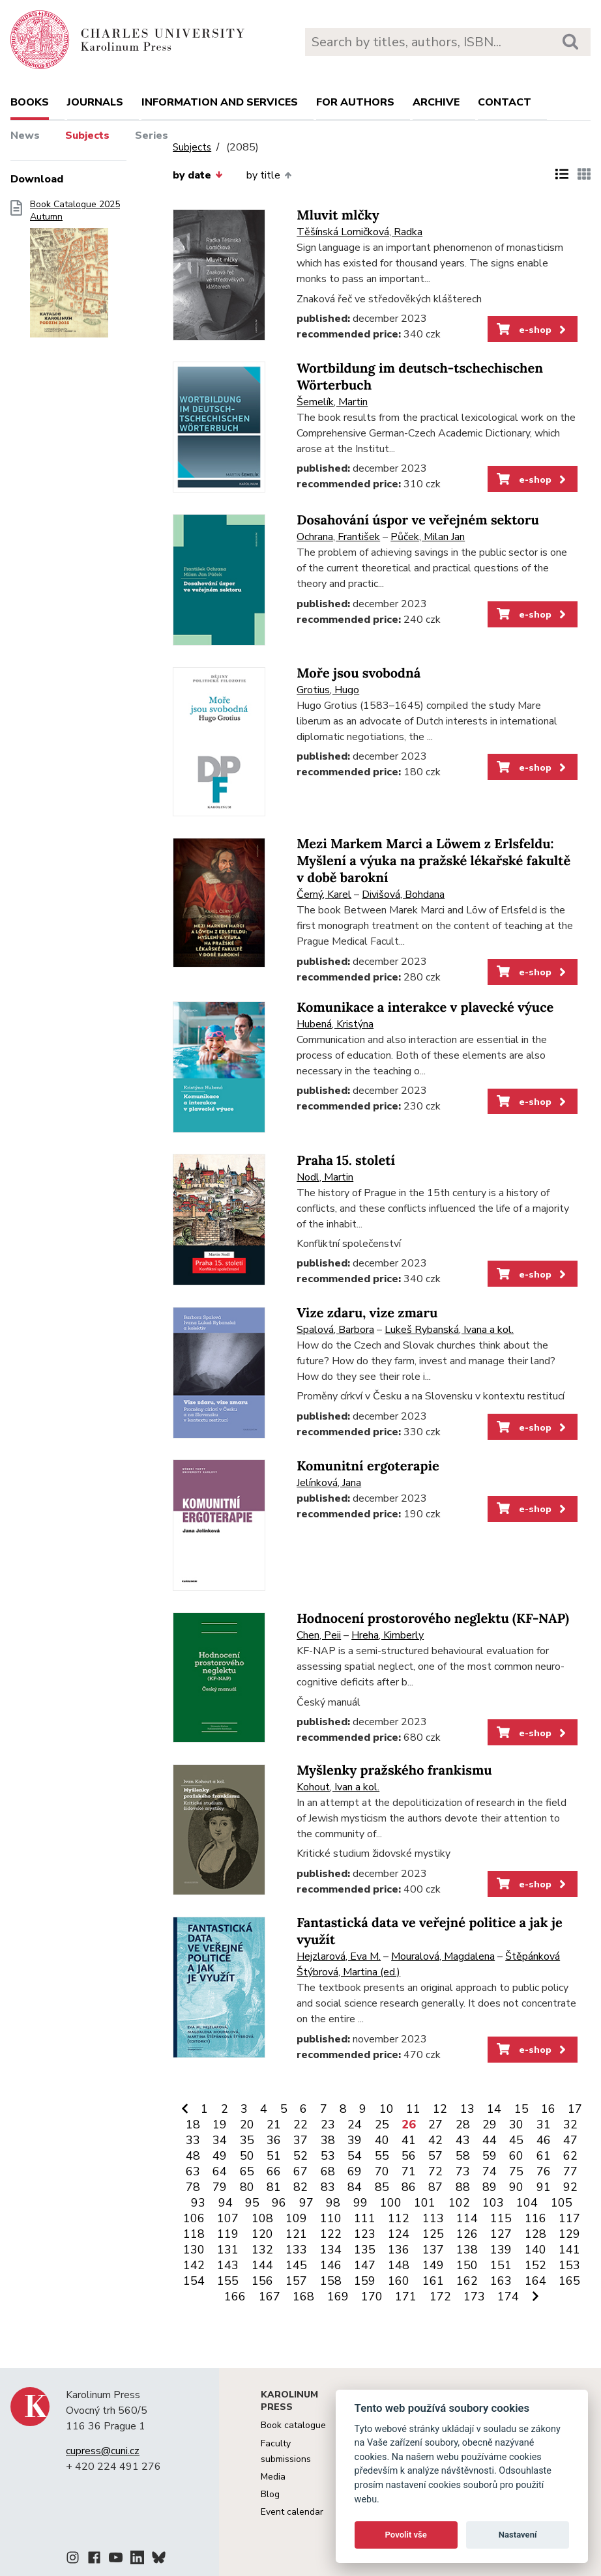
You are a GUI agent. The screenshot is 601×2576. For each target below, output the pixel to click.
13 (467, 2109)
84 (354, 2187)
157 (296, 2281)
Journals (95, 102)
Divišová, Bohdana (403, 894)
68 (328, 2171)
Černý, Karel (324, 894)
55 (382, 2156)
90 (516, 2187)
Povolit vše (406, 2535)
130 (194, 2249)
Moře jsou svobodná (358, 673)
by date (197, 175)
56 (409, 2156)
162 (467, 2281)
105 (561, 2203)
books (29, 102)
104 (527, 2203)
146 (331, 2265)
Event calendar (292, 2512)
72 (435, 2171)
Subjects (87, 135)
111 (364, 2218)
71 (409, 2171)
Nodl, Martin (325, 1177)
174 (508, 2296)
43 (463, 2140)
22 (300, 2124)
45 (516, 2140)
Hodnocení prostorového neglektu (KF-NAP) (433, 1618)
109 (296, 2218)
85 (382, 2187)
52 (300, 2156)
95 (252, 2203)
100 (391, 2203)
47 (570, 2140)
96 (279, 2203)
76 (543, 2171)
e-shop (532, 329)
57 (435, 2156)
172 (440, 2296)
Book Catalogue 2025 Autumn (75, 273)
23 (328, 2124)
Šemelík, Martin (332, 402)
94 (225, 2203)
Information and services (219, 102)
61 (543, 2156)
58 (463, 2156)
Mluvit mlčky (338, 215)
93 (198, 2203)
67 (300, 2171)
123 (364, 2234)
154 (194, 2281)
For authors (355, 102)
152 (535, 2265)
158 (331, 2281)
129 (569, 2234)
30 (516, 2124)
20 (247, 2124)
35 (247, 2140)
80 (247, 2187)
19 (220, 2124)
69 (354, 2171)
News (25, 135)
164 (535, 2281)
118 (194, 2234)
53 (328, 2156)
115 (501, 2218)
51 (274, 2156)
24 (354, 2124)
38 (328, 2140)
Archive (436, 102)
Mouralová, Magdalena (443, 1956)
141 (569, 2249)
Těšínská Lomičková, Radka (359, 232)
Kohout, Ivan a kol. (338, 1787)
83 (328, 2187)
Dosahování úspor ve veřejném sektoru (418, 520)
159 (364, 2281)
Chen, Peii (319, 1635)
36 (274, 2140)
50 (247, 2156)
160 (398, 2281)
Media (273, 2476)
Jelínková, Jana (329, 1483)
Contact (504, 102)
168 (303, 2296)
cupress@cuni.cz (102, 2451)
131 (228, 2249)
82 (300, 2187)
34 (220, 2140)
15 (521, 2109)
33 (193, 2140)
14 (494, 2109)
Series (151, 135)
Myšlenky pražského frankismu (394, 1770)
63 (193, 2171)
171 (406, 2296)
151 (501, 2265)
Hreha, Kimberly (387, 1635)
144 (262, 2265)
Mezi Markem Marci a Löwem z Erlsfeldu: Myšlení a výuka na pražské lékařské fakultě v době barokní (433, 861)
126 (467, 2234)
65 (247, 2171)
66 (274, 2171)
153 (569, 2265)
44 (489, 2140)
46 (543, 2140)
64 (220, 2171)
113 (433, 2218)
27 (435, 2124)
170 (372, 2296)
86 (409, 2187)
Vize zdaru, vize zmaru (367, 1313)
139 (501, 2249)
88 (463, 2187)
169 (338, 2296)
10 (386, 2109)
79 (220, 2187)
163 (501, 2281)
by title (268, 175)
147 (364, 2265)
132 (262, 2249)
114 (467, 2218)
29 (489, 2124)
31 (543, 2124)
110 (331, 2218)
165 (569, 2281)
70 (382, 2171)
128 (535, 2234)
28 (463, 2124)
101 (424, 2203)
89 (489, 2187)
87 (435, 2187)
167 (269, 2296)
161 (433, 2281)
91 (543, 2187)
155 (228, 2281)
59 (489, 2156)
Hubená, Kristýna (335, 1024)
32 (570, 2124)
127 (501, 2234)
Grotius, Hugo (328, 690)
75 (516, 2171)
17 (575, 2109)
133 (296, 2249)
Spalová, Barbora (335, 1330)
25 (382, 2124)
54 (354, 2156)
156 (262, 2281)
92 (570, 2187)
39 (354, 2140)
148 (398, 2265)
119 (228, 2234)
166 (235, 2296)
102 (459, 2203)
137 (433, 2249)
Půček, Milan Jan (427, 537)
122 (331, 2234)
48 (193, 2156)
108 (262, 2218)
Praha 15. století (346, 1160)
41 (409, 2140)
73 (463, 2171)
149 (433, 2265)
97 (306, 2203)
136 (398, 2249)
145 (296, 2265)
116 (535, 2218)
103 (493, 2203)
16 (548, 2109)
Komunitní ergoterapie (368, 1466)
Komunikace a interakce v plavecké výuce (425, 1007)
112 (398, 2218)
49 (220, 2156)
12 (440, 2109)
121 (296, 2234)
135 (364, 2249)
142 (194, 2265)
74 (489, 2171)
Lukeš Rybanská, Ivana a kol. (449, 1330)
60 (516, 2156)
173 (474, 2296)
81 (274, 2187)
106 (194, 2218)
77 (570, 2171)
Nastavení (518, 2535)
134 (331, 2249)
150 (467, 2265)
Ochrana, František (338, 537)
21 (274, 2124)
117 (569, 2218)
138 (467, 2249)
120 (262, 2234)
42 (435, 2140)
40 (382, 2140)
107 (228, 2218)
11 (413, 2109)
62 (570, 2156)
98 (333, 2203)
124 (398, 2234)
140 (535, 2249)
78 (193, 2187)
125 (433, 2234)
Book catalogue (293, 2425)
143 (228, 2265)
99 (360, 2203)
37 (300, 2140)
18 (193, 2124)
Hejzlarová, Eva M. (339, 1956)
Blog (270, 2494)
